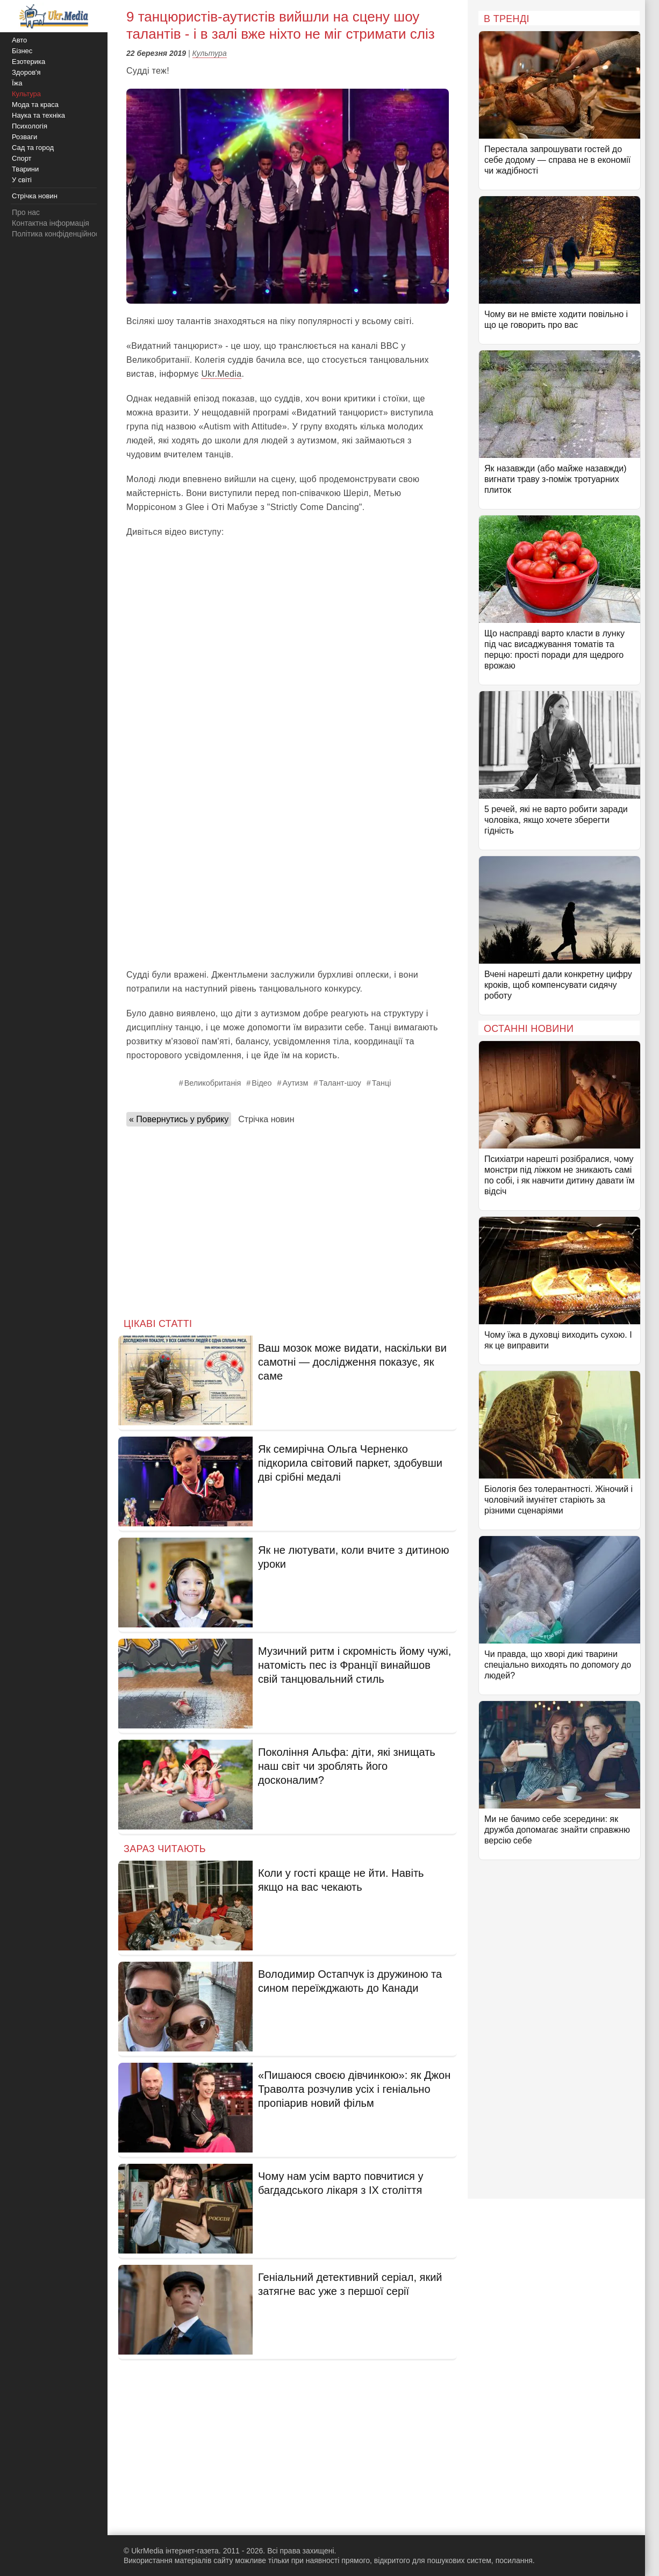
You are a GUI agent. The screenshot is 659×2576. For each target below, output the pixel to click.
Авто (19, 40)
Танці (381, 1083)
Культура (209, 53)
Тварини (25, 169)
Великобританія (212, 1083)
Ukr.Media (221, 373)
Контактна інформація (50, 223)
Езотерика (28, 62)
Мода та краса (35, 105)
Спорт (22, 158)
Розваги (24, 137)
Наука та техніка (38, 115)
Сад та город (33, 147)
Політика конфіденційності (58, 233)
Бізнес (22, 51)
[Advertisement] (287, 882)
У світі (22, 180)
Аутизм (296, 1083)
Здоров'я (26, 72)
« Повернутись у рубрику (178, 1119)
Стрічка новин (266, 1119)
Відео (261, 1083)
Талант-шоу (340, 1083)
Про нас (26, 212)
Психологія (29, 126)
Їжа (17, 83)
